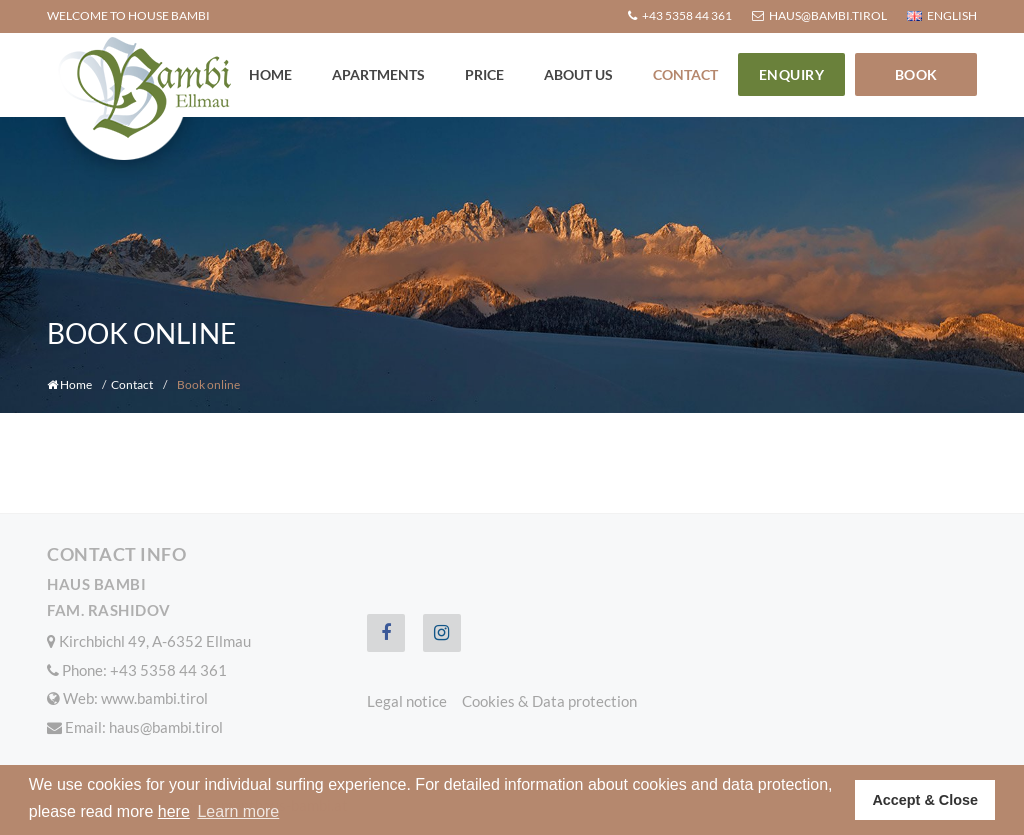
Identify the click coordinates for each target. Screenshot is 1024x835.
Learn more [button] (238, 811)
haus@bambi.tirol (166, 727)
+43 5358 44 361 (168, 670)
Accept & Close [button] (925, 800)
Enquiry (792, 74)
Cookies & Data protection (549, 701)
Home (270, 74)
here (174, 811)
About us (578, 74)
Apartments (378, 74)
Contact (685, 74)
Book (916, 74)
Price (484, 74)
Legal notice (407, 701)
